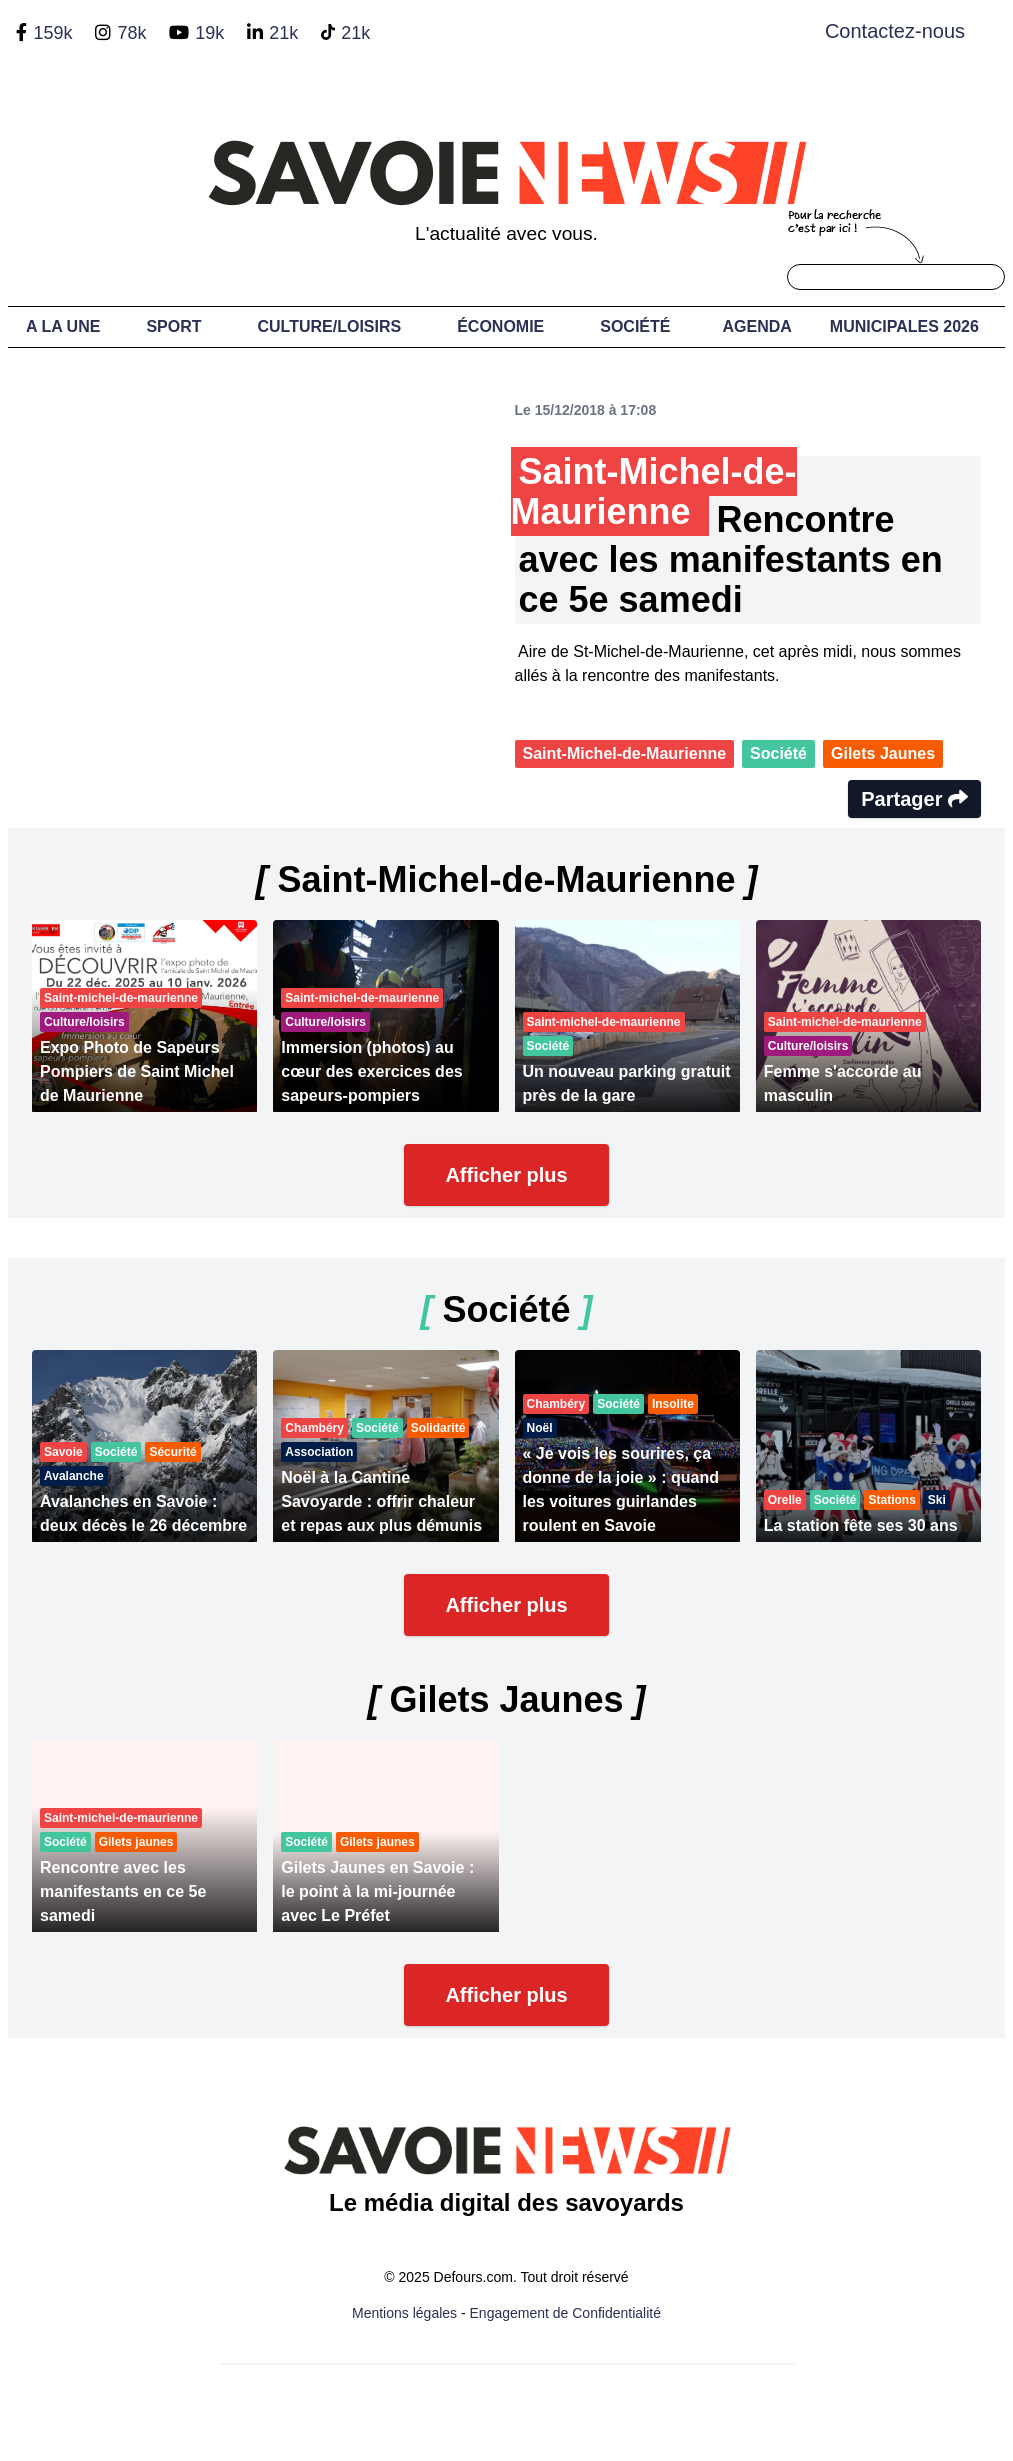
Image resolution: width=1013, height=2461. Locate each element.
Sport (173, 326)
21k (283, 33)
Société (635, 326)
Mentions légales (404, 2313)
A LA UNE (63, 326)
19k (209, 33)
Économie (500, 326)
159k (52, 33)
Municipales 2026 (904, 326)
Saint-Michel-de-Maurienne (625, 753)
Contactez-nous (895, 31)
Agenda (756, 326)
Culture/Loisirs (329, 326)
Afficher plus (506, 1175)
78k (131, 33)
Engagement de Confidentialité (565, 2313)
